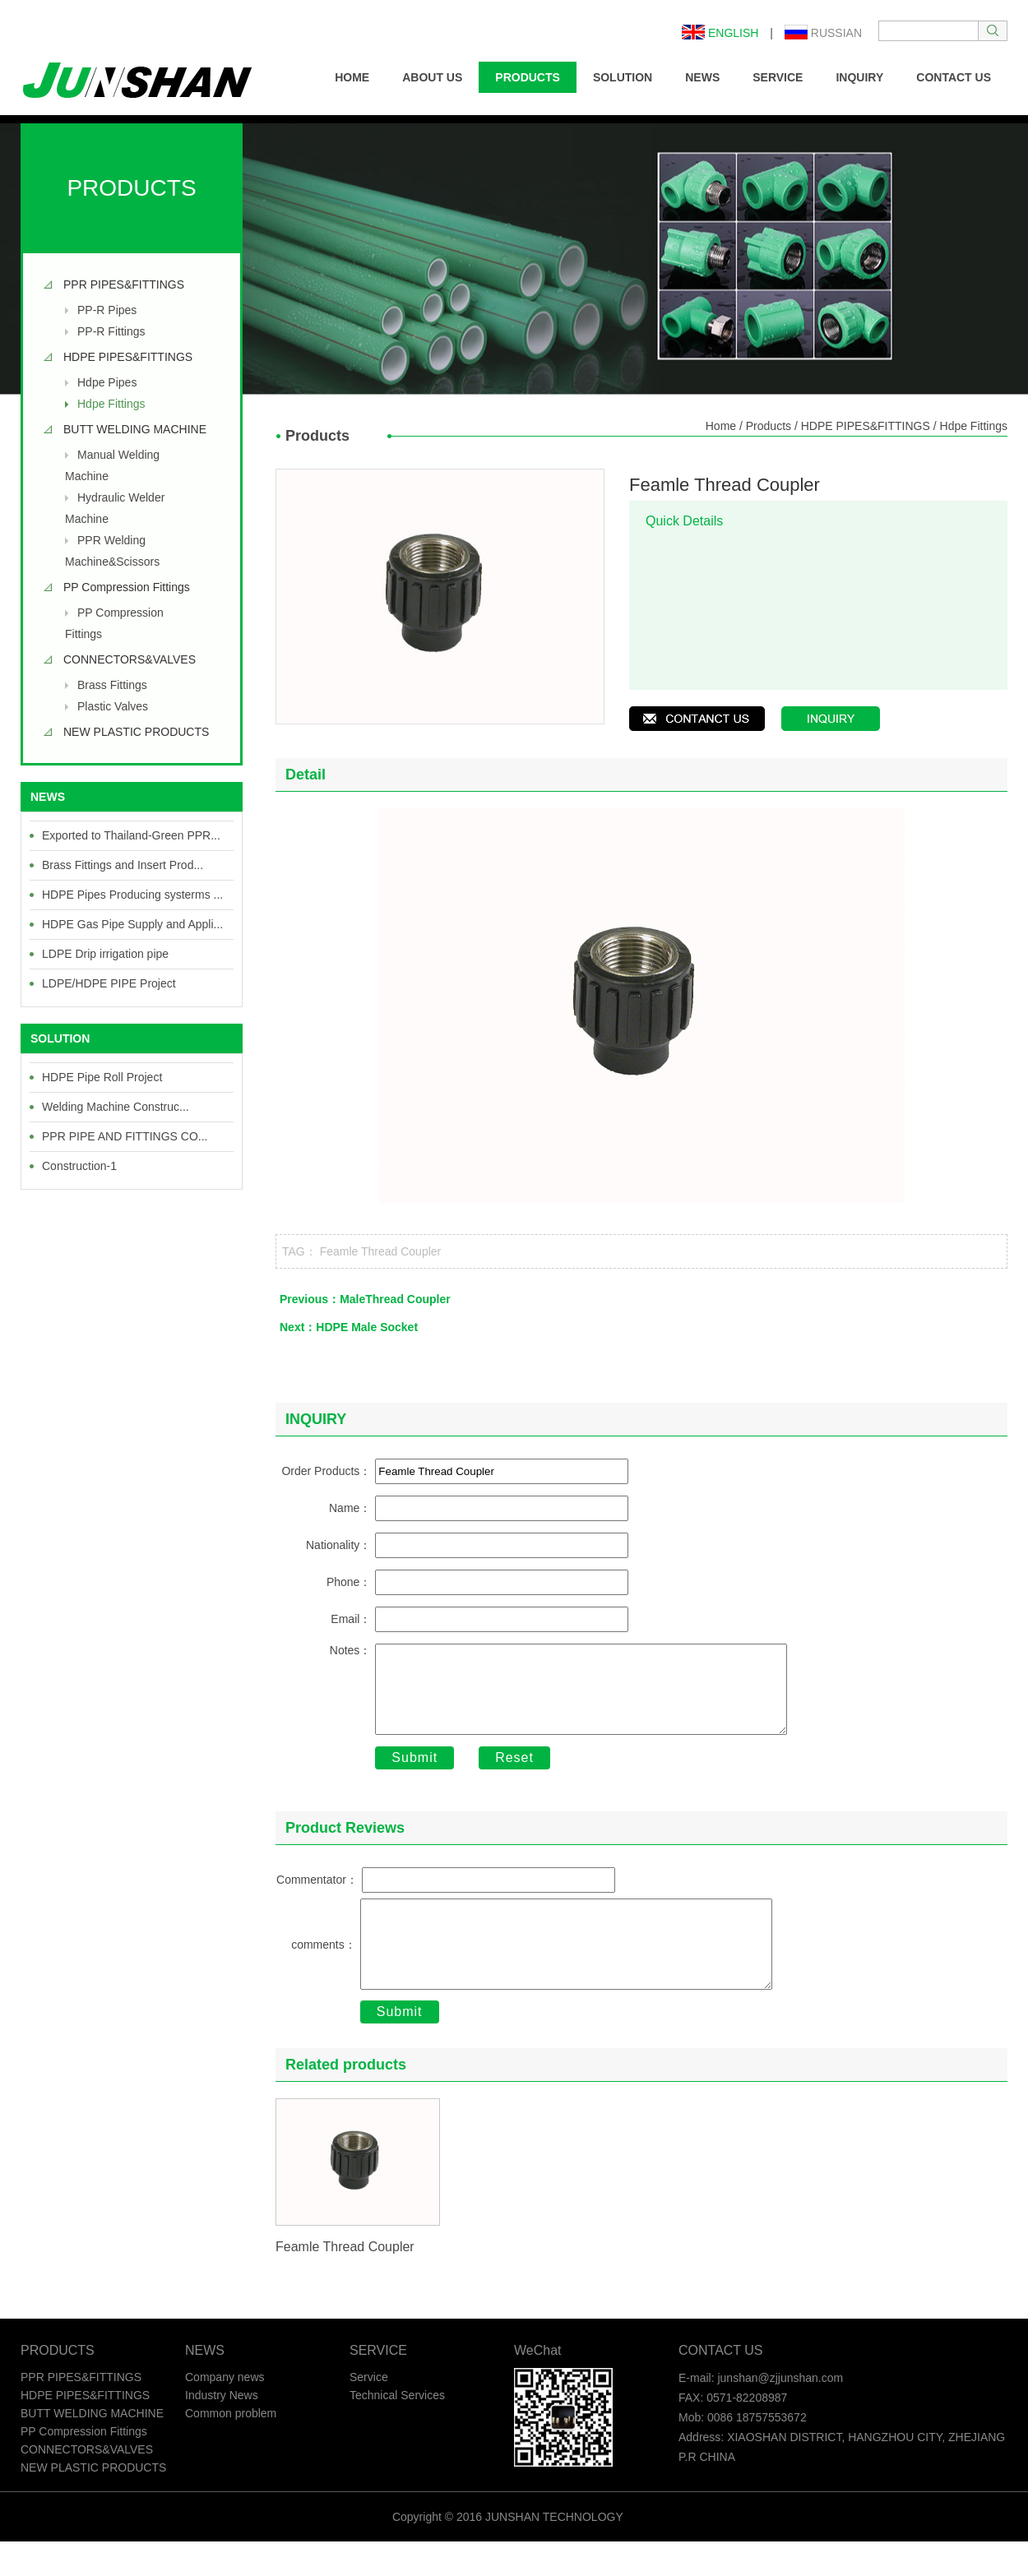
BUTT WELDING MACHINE (134, 429)
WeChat (538, 2385)
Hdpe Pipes (107, 382)
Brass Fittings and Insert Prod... (122, 865)
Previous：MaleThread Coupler (365, 1299)
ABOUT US (432, 77)
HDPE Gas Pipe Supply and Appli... (132, 924)
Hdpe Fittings (111, 403)
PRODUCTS (527, 77)
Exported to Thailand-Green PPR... (131, 835)
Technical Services (397, 2429)
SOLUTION (622, 77)
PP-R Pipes (107, 310)
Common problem (230, 2447)
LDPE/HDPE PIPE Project (109, 983)
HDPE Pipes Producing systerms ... (132, 894)
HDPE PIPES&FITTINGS (127, 356)
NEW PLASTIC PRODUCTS (136, 731)
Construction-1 (79, 1165)
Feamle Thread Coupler (381, 1251)
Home (721, 425)
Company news (225, 2411)
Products (768, 425)
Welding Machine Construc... (115, 1106)
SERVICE (777, 77)
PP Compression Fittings (126, 587)
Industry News (221, 2429)
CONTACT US (953, 77)
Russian (823, 32)
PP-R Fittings (111, 331)
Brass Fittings (112, 684)
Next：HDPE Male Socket (349, 1327)
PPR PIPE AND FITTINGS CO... (124, 1136)
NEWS (702, 77)
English (720, 32)
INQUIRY (859, 77)
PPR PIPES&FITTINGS (123, 284)
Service (369, 2411)
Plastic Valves (112, 706)
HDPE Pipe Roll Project (102, 1077)
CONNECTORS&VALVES (129, 659)
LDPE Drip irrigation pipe (105, 953)
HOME (352, 77)
